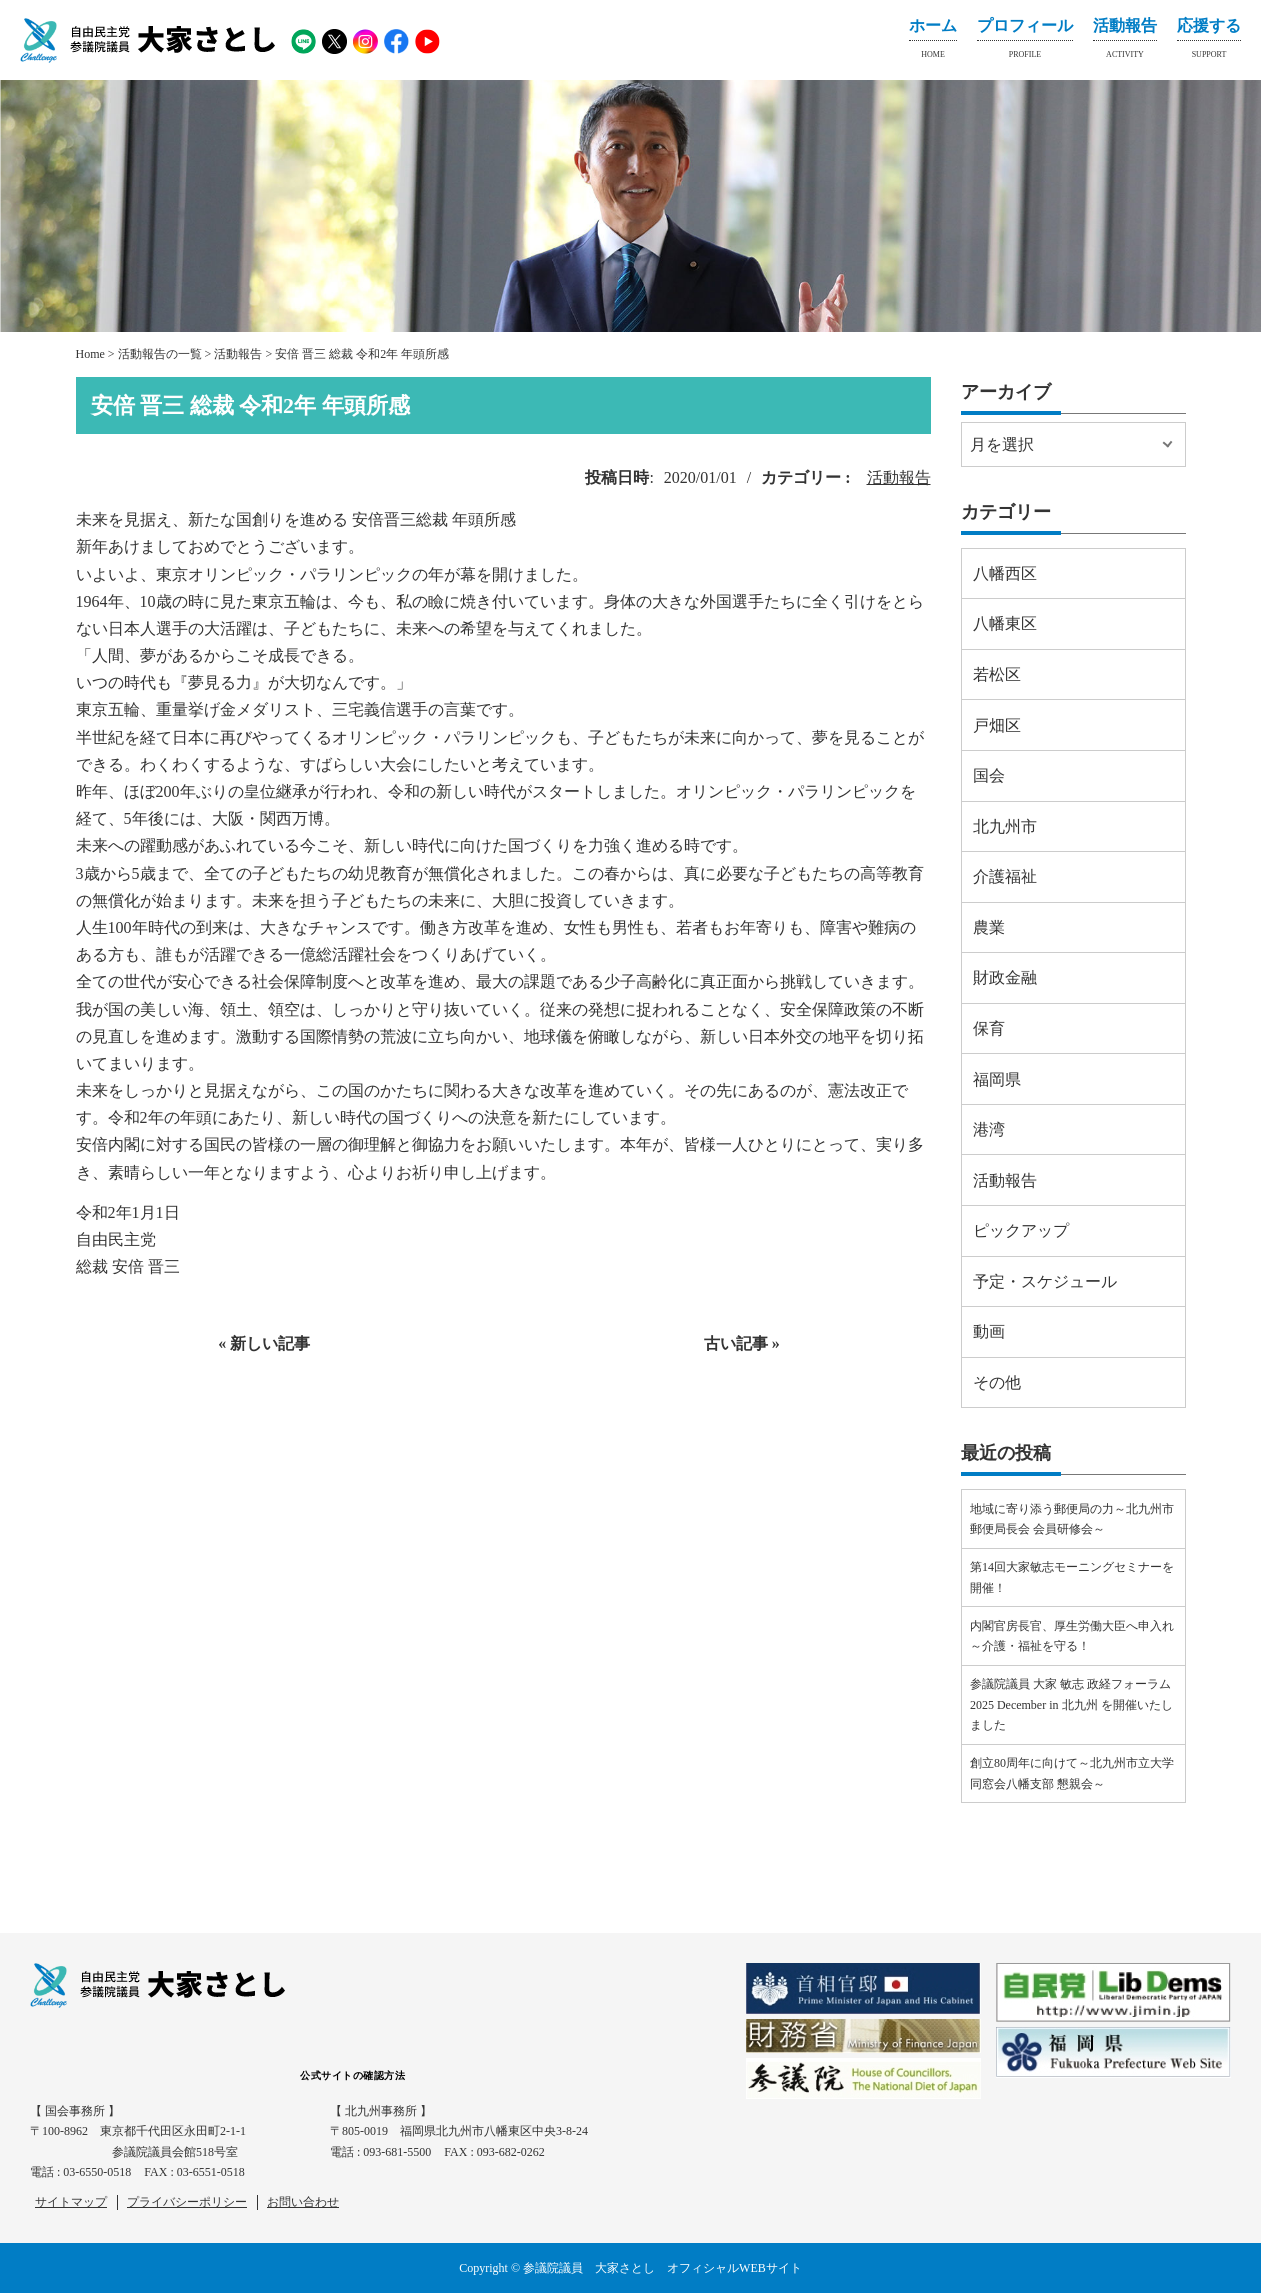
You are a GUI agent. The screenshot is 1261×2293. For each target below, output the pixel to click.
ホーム (933, 42)
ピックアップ (1021, 1230)
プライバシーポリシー (187, 2202)
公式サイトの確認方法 (352, 2075)
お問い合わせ (303, 2202)
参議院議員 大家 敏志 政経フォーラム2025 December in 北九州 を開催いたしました (1071, 1704)
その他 (997, 1382)
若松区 (997, 674)
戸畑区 (997, 725)
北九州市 (1005, 826)
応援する (1209, 42)
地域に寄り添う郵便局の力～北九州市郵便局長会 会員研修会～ (1072, 1519)
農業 (989, 927)
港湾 (989, 1129)
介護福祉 (1005, 876)
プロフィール (1025, 42)
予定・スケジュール (1045, 1281)
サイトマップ (71, 2202)
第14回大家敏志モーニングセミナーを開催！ (1072, 1577)
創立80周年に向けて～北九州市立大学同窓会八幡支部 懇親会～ (1072, 1773)
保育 (989, 1028)
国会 (989, 775)
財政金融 (1005, 977)
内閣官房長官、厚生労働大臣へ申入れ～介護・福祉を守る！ (1072, 1636)
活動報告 (1125, 42)
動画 (989, 1331)
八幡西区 (1005, 573)
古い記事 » (742, 1343)
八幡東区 (1005, 623)
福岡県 (997, 1079)
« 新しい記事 (264, 1343)
